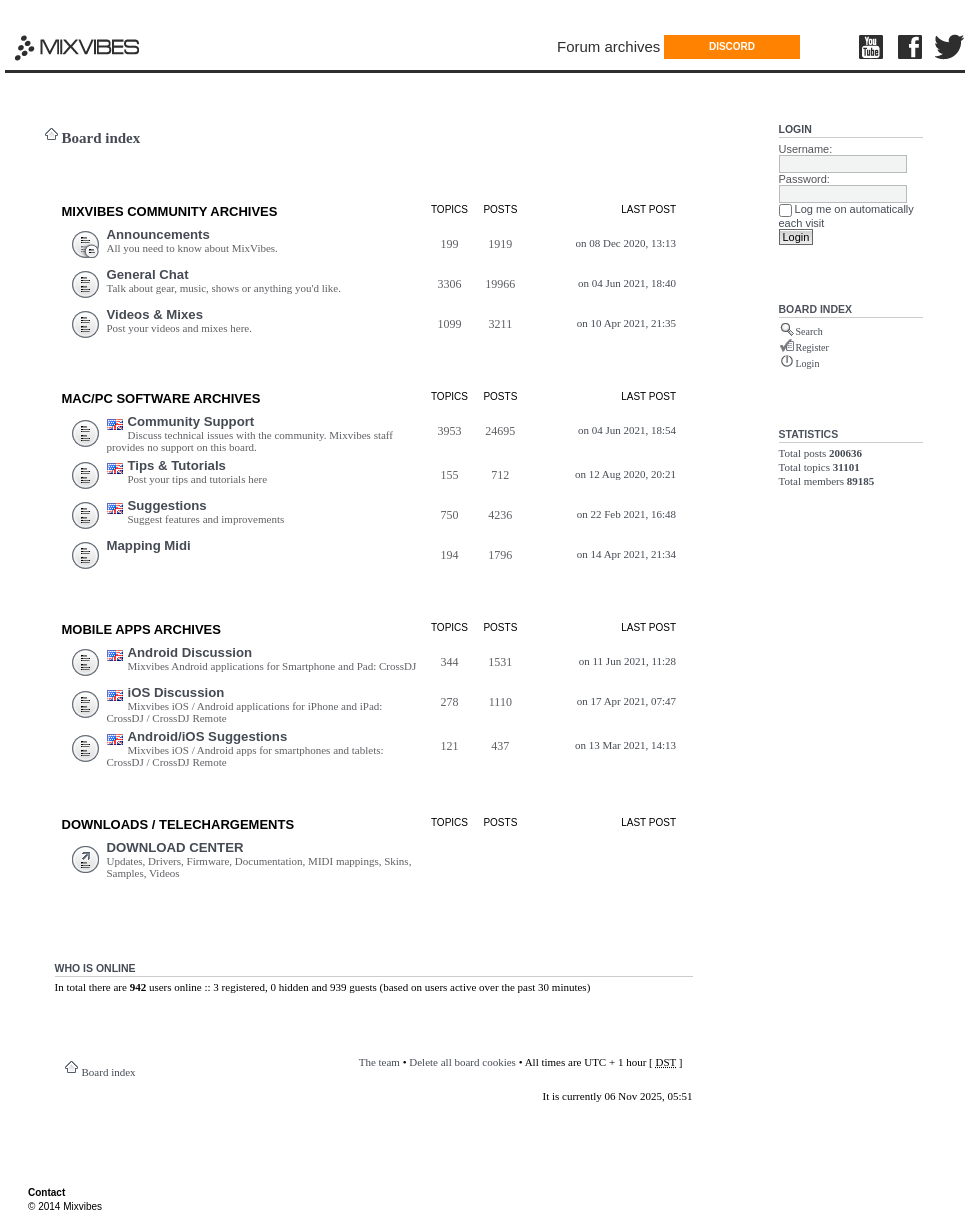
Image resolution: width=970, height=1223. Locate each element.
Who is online (95, 968)
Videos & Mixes (155, 314)
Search (809, 331)
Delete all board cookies (462, 1062)
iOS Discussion (176, 692)
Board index (101, 138)
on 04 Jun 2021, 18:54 (627, 430)
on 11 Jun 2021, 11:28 (627, 661)
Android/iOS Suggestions (208, 736)
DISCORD (732, 46)
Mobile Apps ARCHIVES (141, 629)
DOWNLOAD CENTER (175, 847)
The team (379, 1062)
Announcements (158, 234)
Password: (804, 179)
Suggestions (167, 505)
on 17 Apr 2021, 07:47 (626, 701)
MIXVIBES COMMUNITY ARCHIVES (170, 211)
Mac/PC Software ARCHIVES (161, 398)
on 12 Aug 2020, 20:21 (625, 474)
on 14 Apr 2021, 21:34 (626, 554)
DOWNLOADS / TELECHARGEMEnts (178, 824)
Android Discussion (190, 652)
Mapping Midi (149, 545)
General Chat (148, 274)
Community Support (191, 421)
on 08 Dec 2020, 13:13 (626, 243)
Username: (806, 149)
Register (812, 347)
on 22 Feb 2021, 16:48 (626, 514)
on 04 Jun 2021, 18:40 (627, 283)
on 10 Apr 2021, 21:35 (626, 323)
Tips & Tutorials (177, 465)
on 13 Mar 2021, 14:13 (625, 745)
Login (795, 129)
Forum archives (608, 46)
